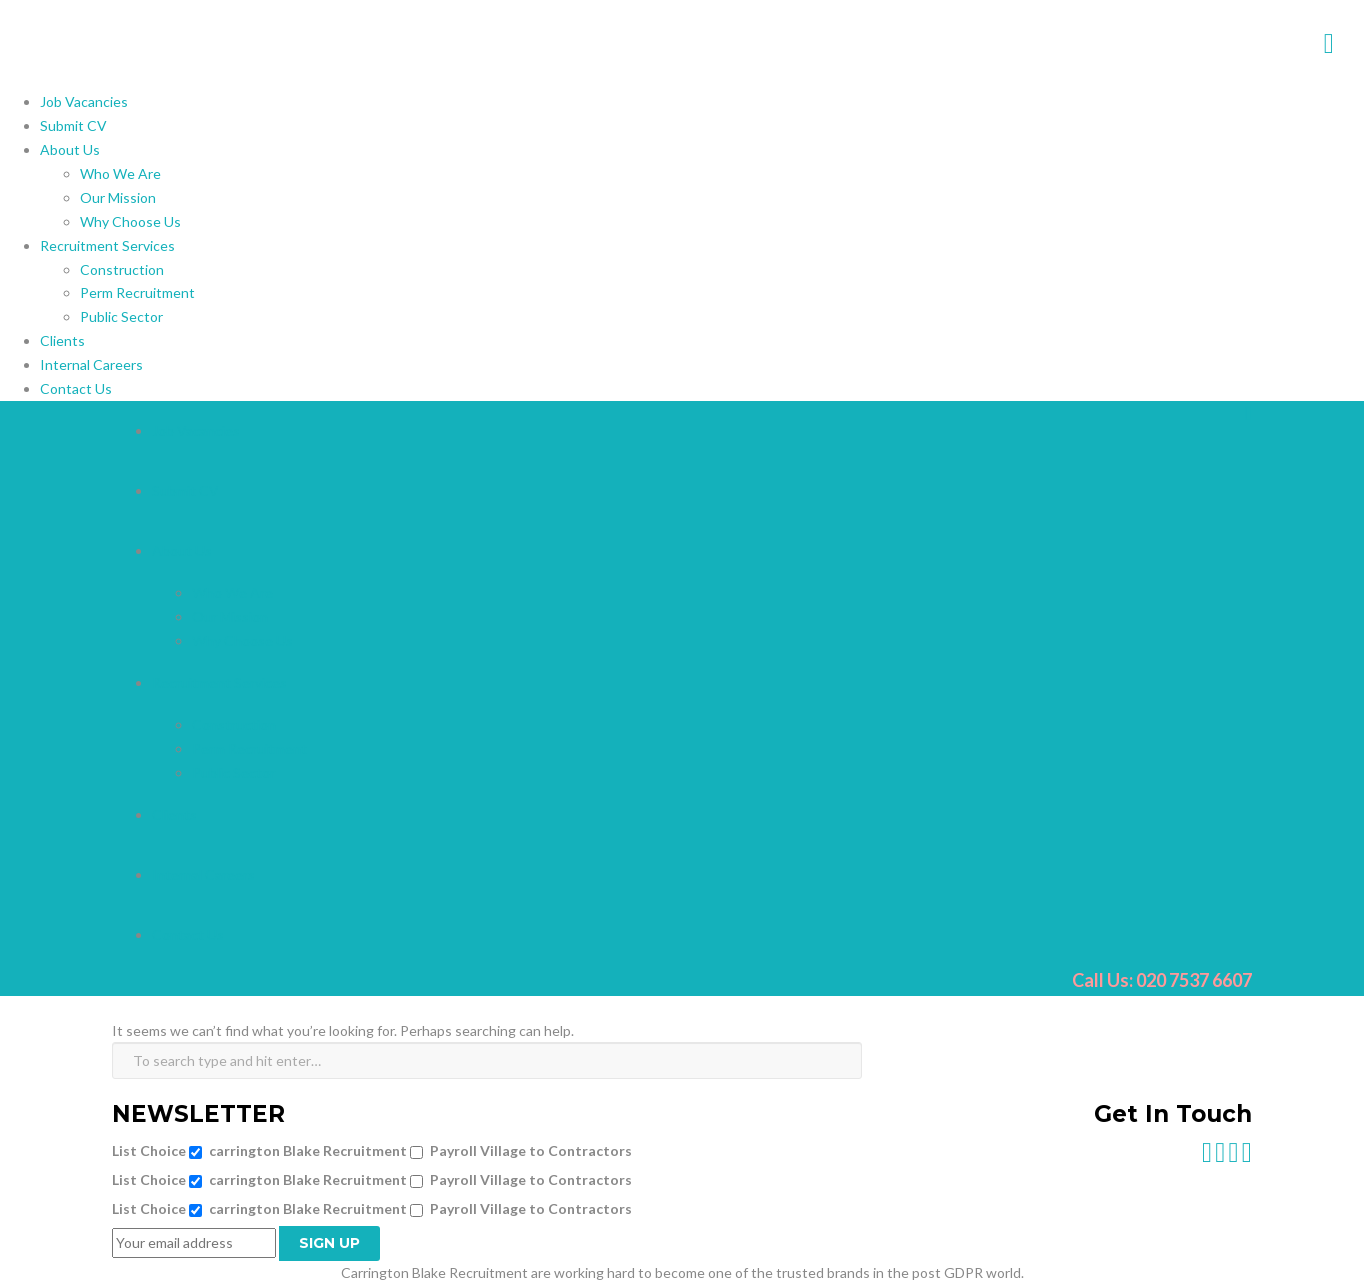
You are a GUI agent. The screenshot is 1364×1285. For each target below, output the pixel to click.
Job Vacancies (84, 101)
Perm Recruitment (137, 292)
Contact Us (76, 388)
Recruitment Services (107, 245)
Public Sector (121, 316)
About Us (70, 149)
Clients (62, 340)
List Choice (149, 1150)
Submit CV (73, 125)
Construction (122, 269)
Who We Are (120, 173)
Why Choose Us (130, 221)
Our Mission (118, 197)
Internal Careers (91, 364)
